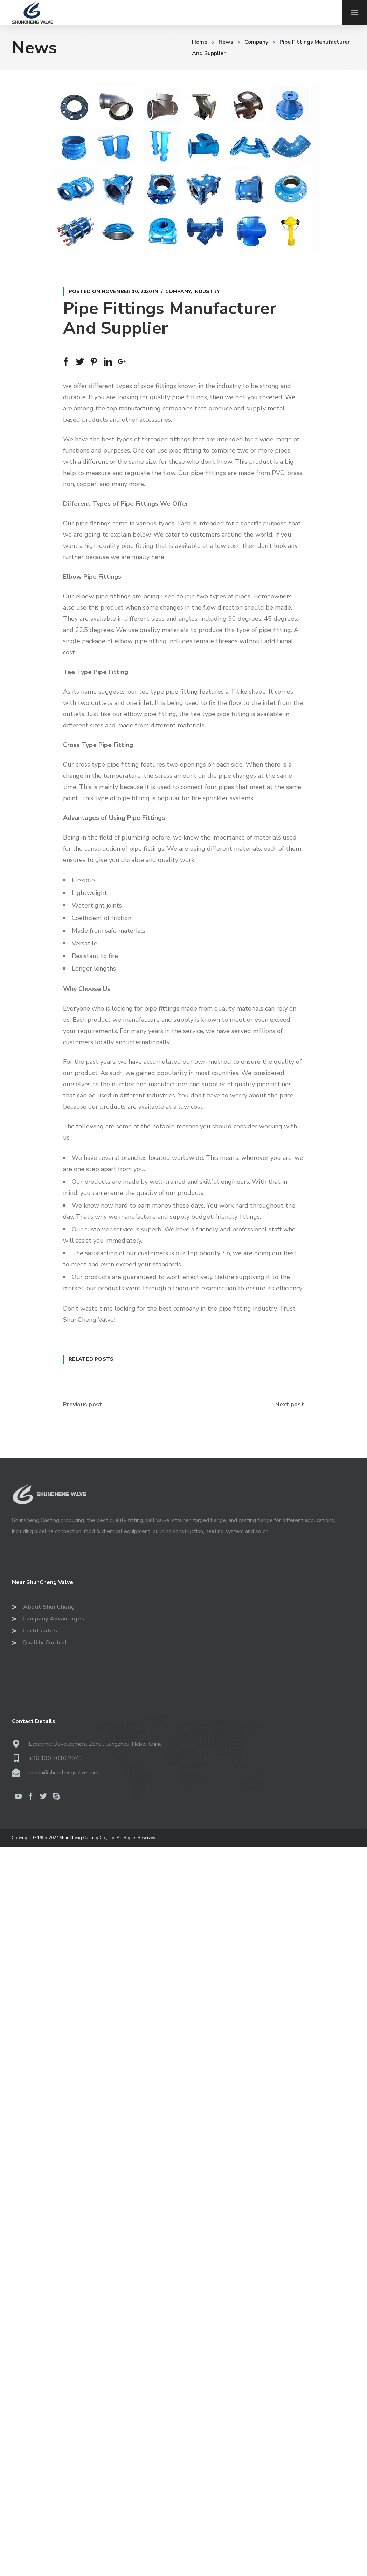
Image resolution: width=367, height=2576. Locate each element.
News (226, 42)
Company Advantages (48, 1619)
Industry (206, 291)
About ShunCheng (43, 1607)
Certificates (34, 1630)
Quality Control (39, 1642)
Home (199, 42)
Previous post (82, 1404)
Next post (289, 1404)
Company (256, 42)
